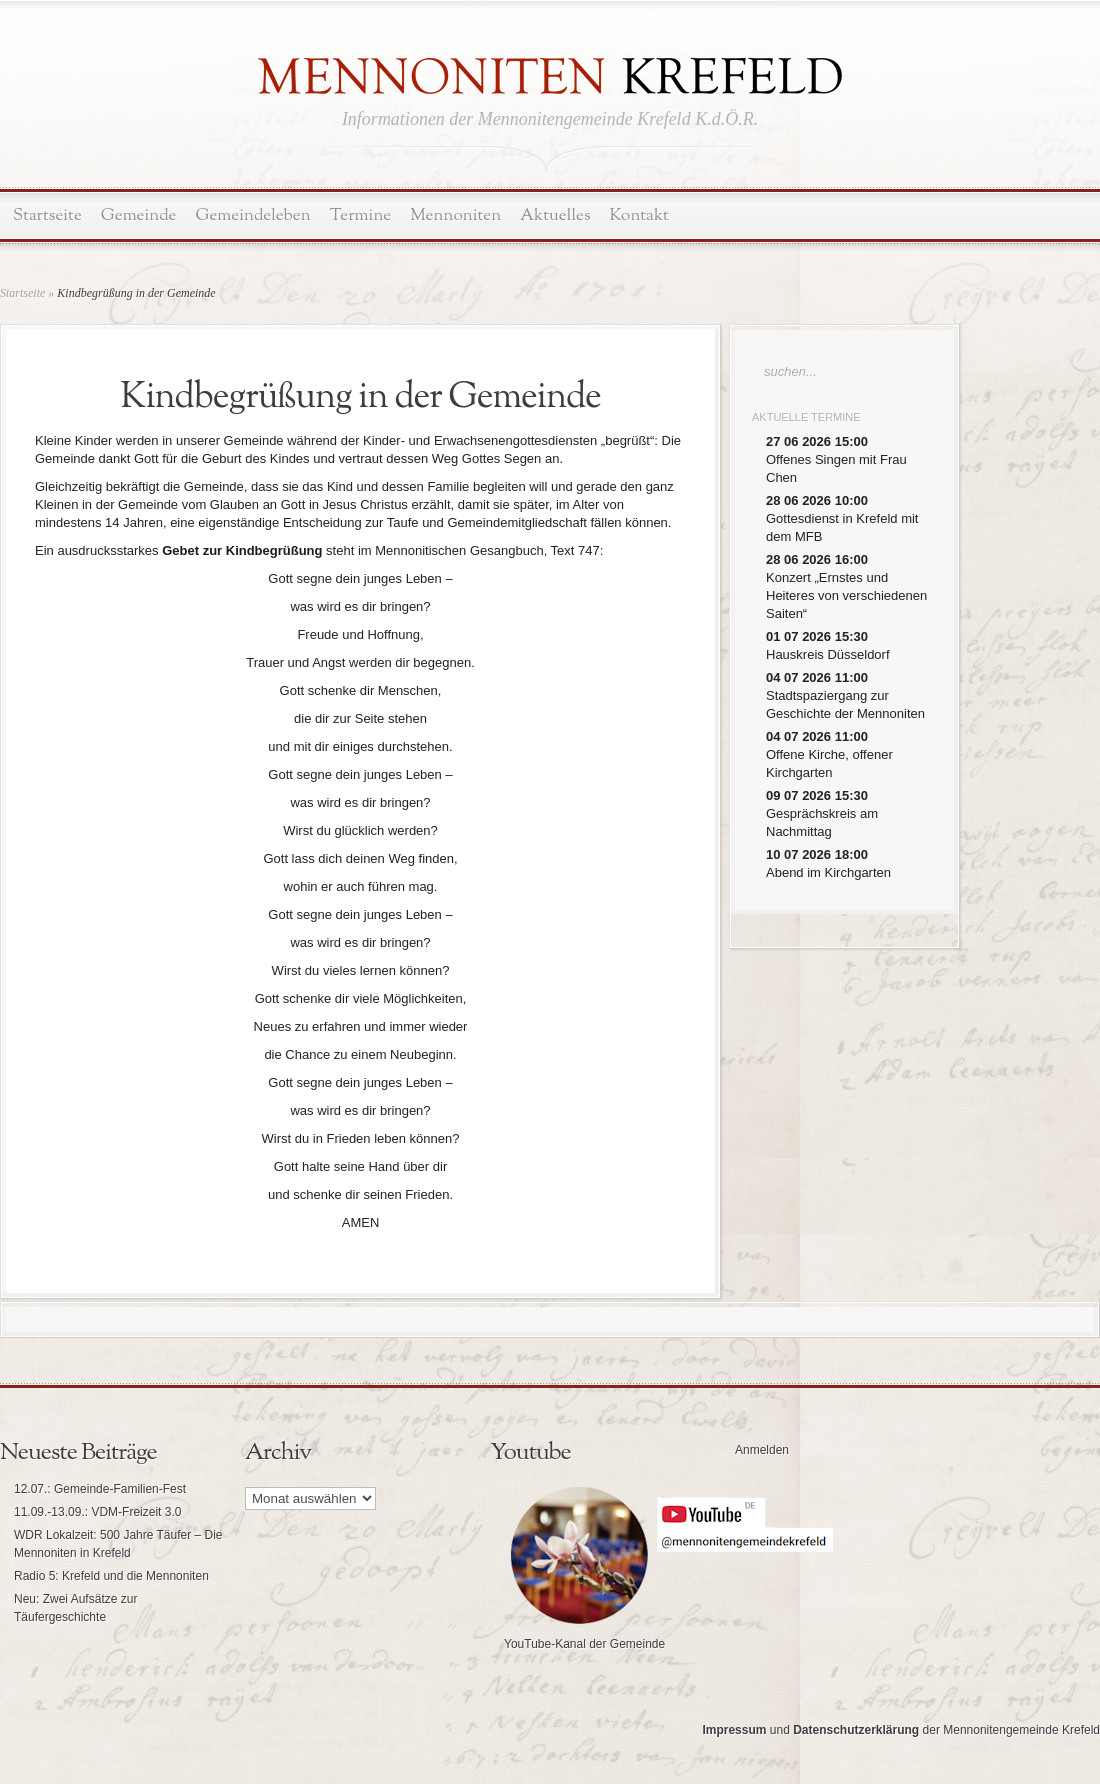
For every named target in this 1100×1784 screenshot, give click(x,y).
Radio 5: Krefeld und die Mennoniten (111, 1576)
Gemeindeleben (253, 215)
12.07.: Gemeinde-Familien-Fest (100, 1489)
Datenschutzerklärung (856, 1730)
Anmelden (762, 1450)
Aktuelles (555, 215)
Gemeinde (139, 215)
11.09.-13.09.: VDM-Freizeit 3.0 (97, 1512)
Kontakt (639, 215)
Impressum (734, 1730)
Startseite (47, 215)
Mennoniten (455, 215)
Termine (360, 215)
